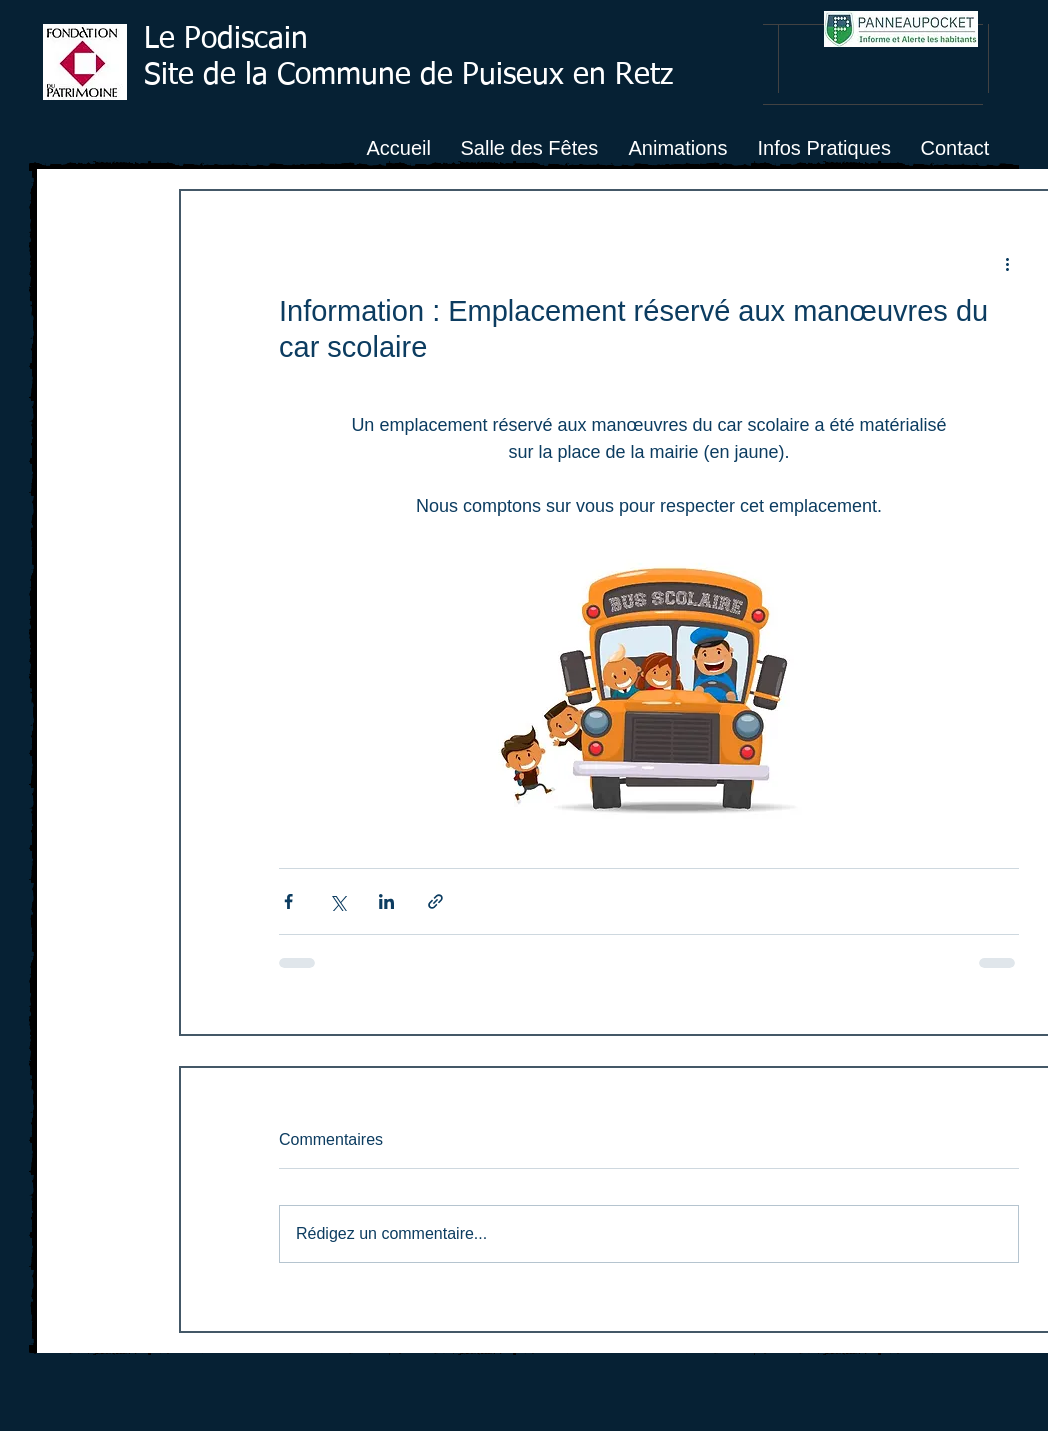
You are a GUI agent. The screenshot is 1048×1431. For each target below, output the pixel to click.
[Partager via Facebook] (288, 901)
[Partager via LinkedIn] (386, 901)
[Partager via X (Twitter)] (337, 901)
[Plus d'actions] (1007, 263)
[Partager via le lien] (435, 901)
